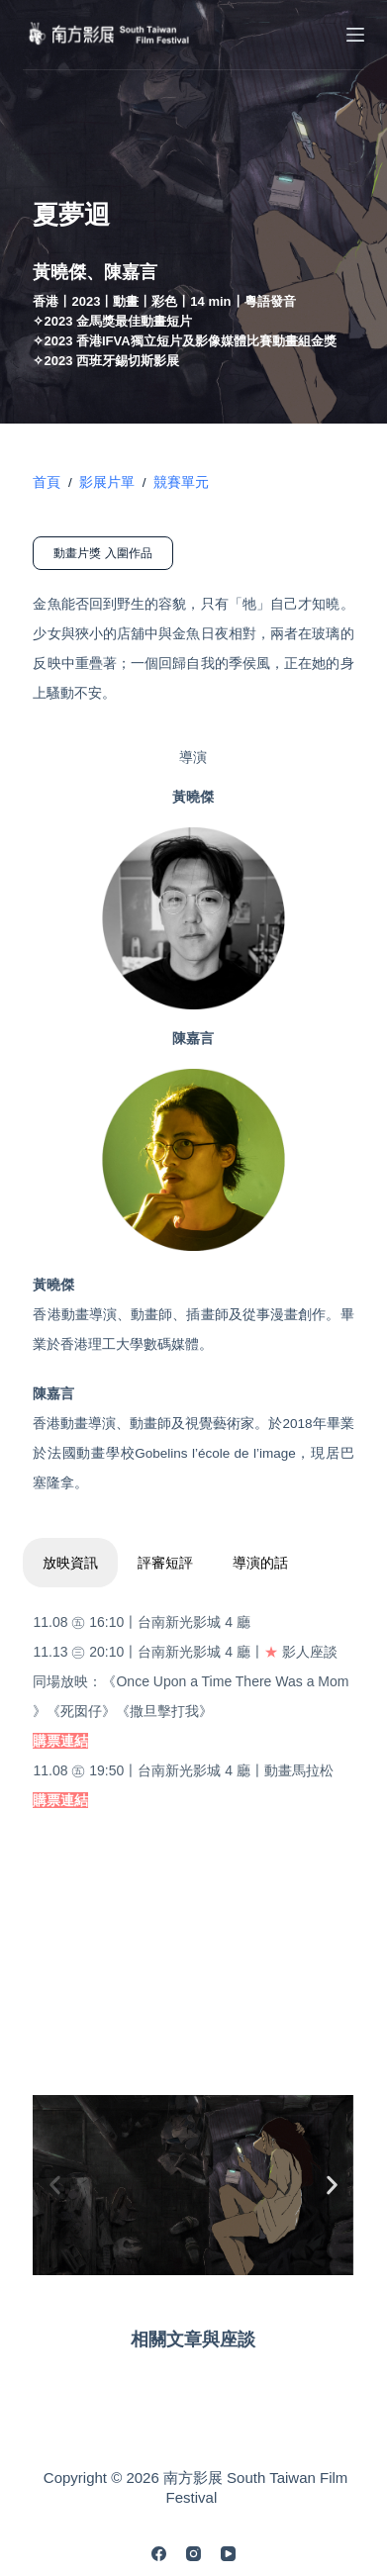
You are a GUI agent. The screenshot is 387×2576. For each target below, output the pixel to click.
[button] (55, 2185)
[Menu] (355, 35)
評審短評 (165, 1563)
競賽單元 (181, 482)
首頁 (46, 482)
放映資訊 (70, 1563)
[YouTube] (228, 2553)
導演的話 (260, 1563)
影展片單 (107, 482)
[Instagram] (193, 2553)
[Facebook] (158, 2553)
